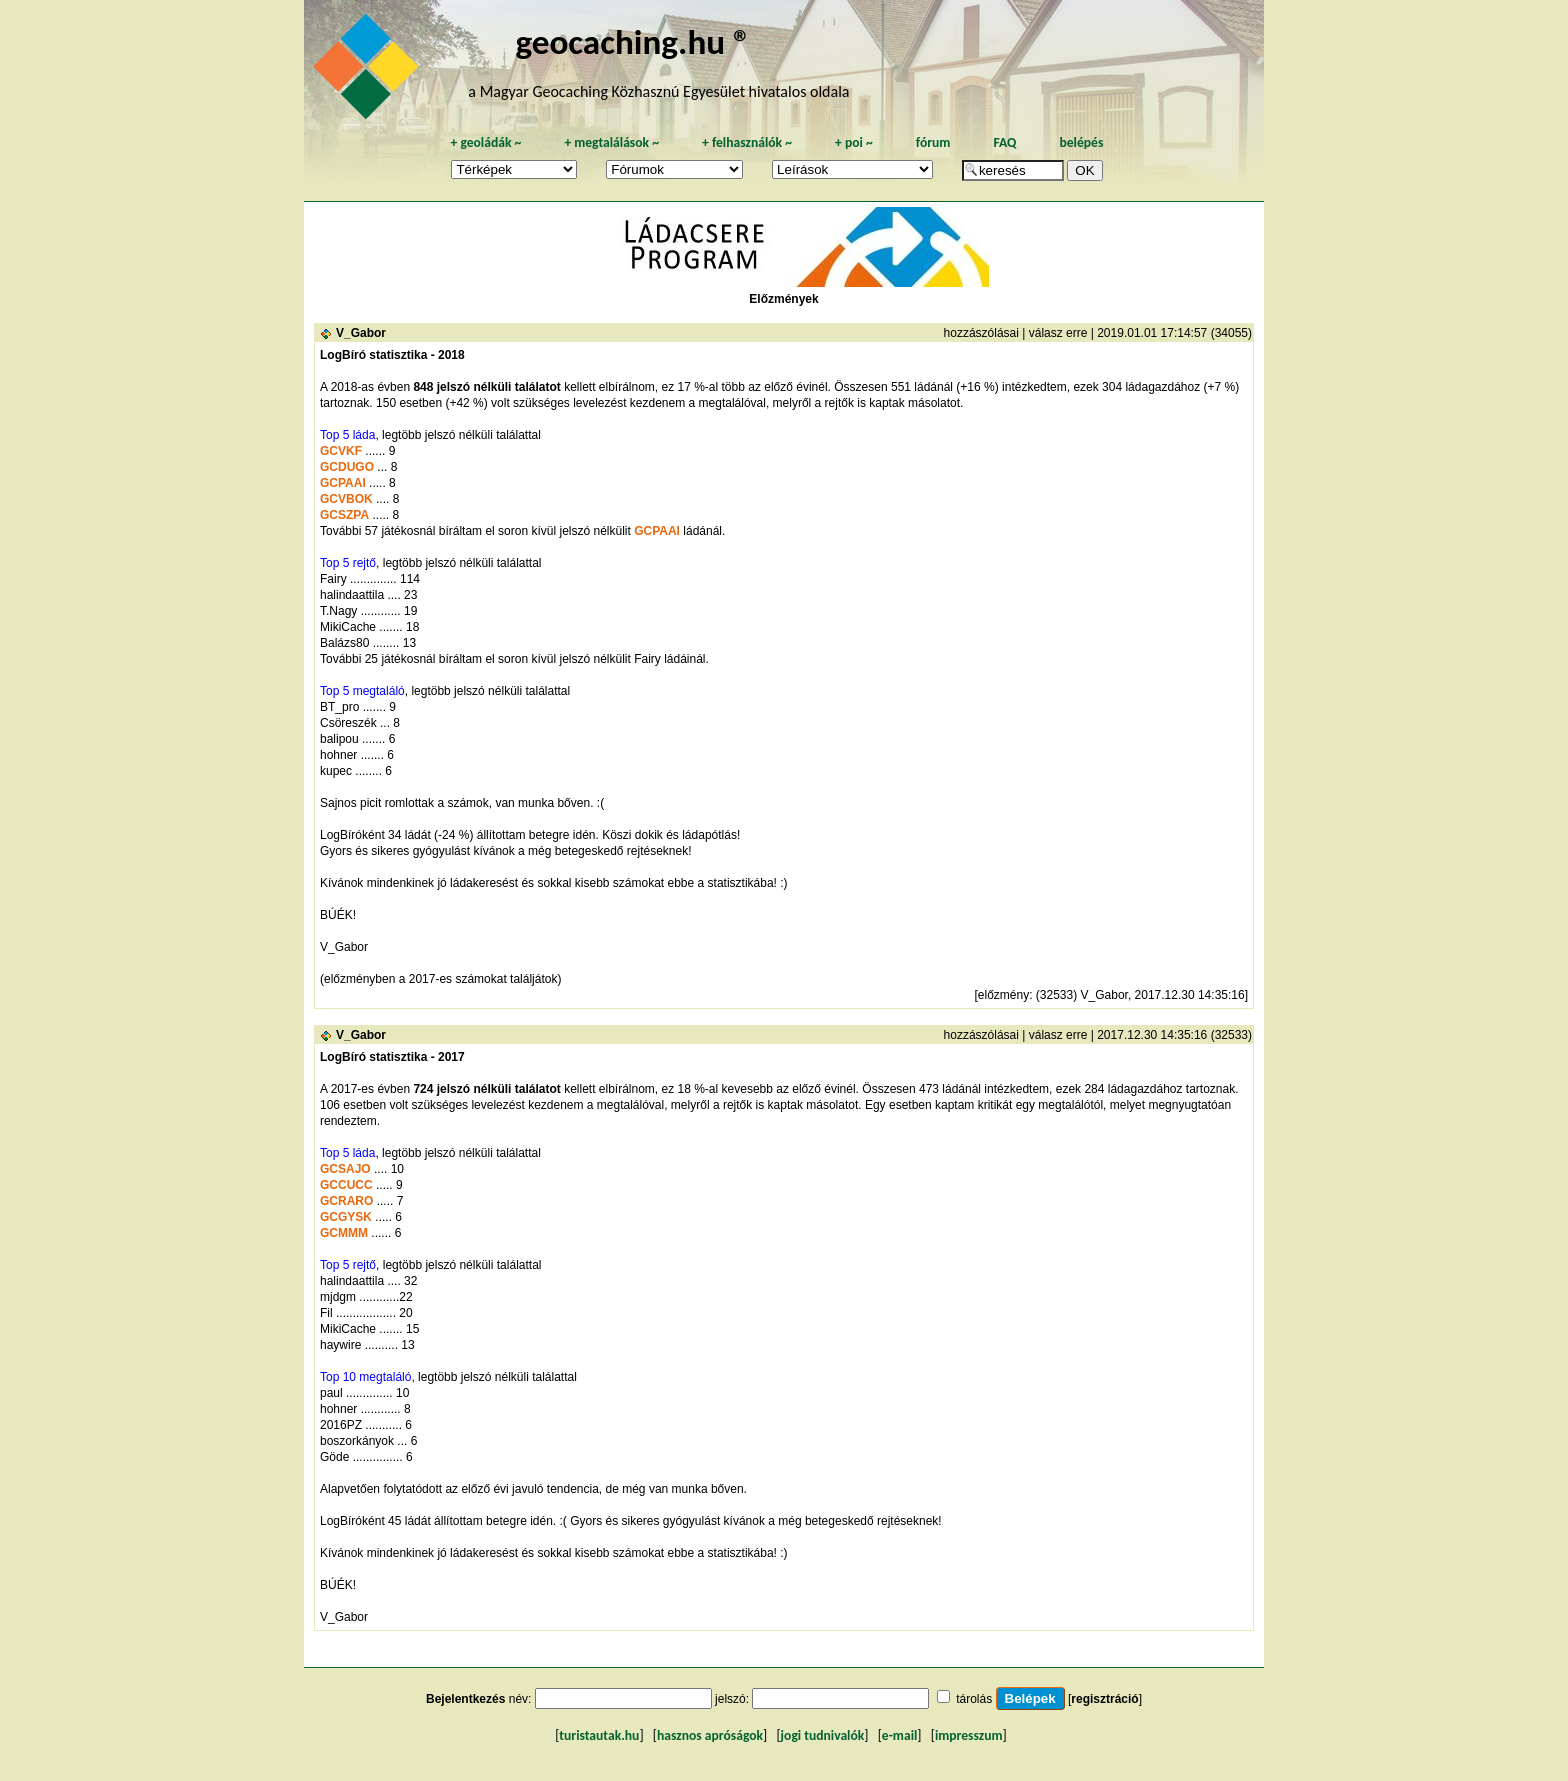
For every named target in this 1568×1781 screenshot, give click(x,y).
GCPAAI (343, 483)
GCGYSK (346, 1217)
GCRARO (346, 1201)
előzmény (1003, 995)
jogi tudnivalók (823, 1735)
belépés (1081, 142)
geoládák (485, 142)
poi (854, 142)
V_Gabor (361, 333)
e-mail (899, 1735)
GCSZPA (344, 515)
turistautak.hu (599, 1735)
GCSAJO (345, 1169)
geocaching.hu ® (633, 41)
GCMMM (344, 1233)
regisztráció (1104, 1699)
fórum (933, 142)
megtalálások (611, 142)
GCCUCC (346, 1185)
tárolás (974, 1699)
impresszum (969, 1735)
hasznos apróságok (710, 1735)
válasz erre (1058, 333)
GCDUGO (347, 467)
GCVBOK (346, 499)
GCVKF (341, 451)
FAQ (1004, 142)
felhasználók (747, 142)
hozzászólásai (981, 333)
